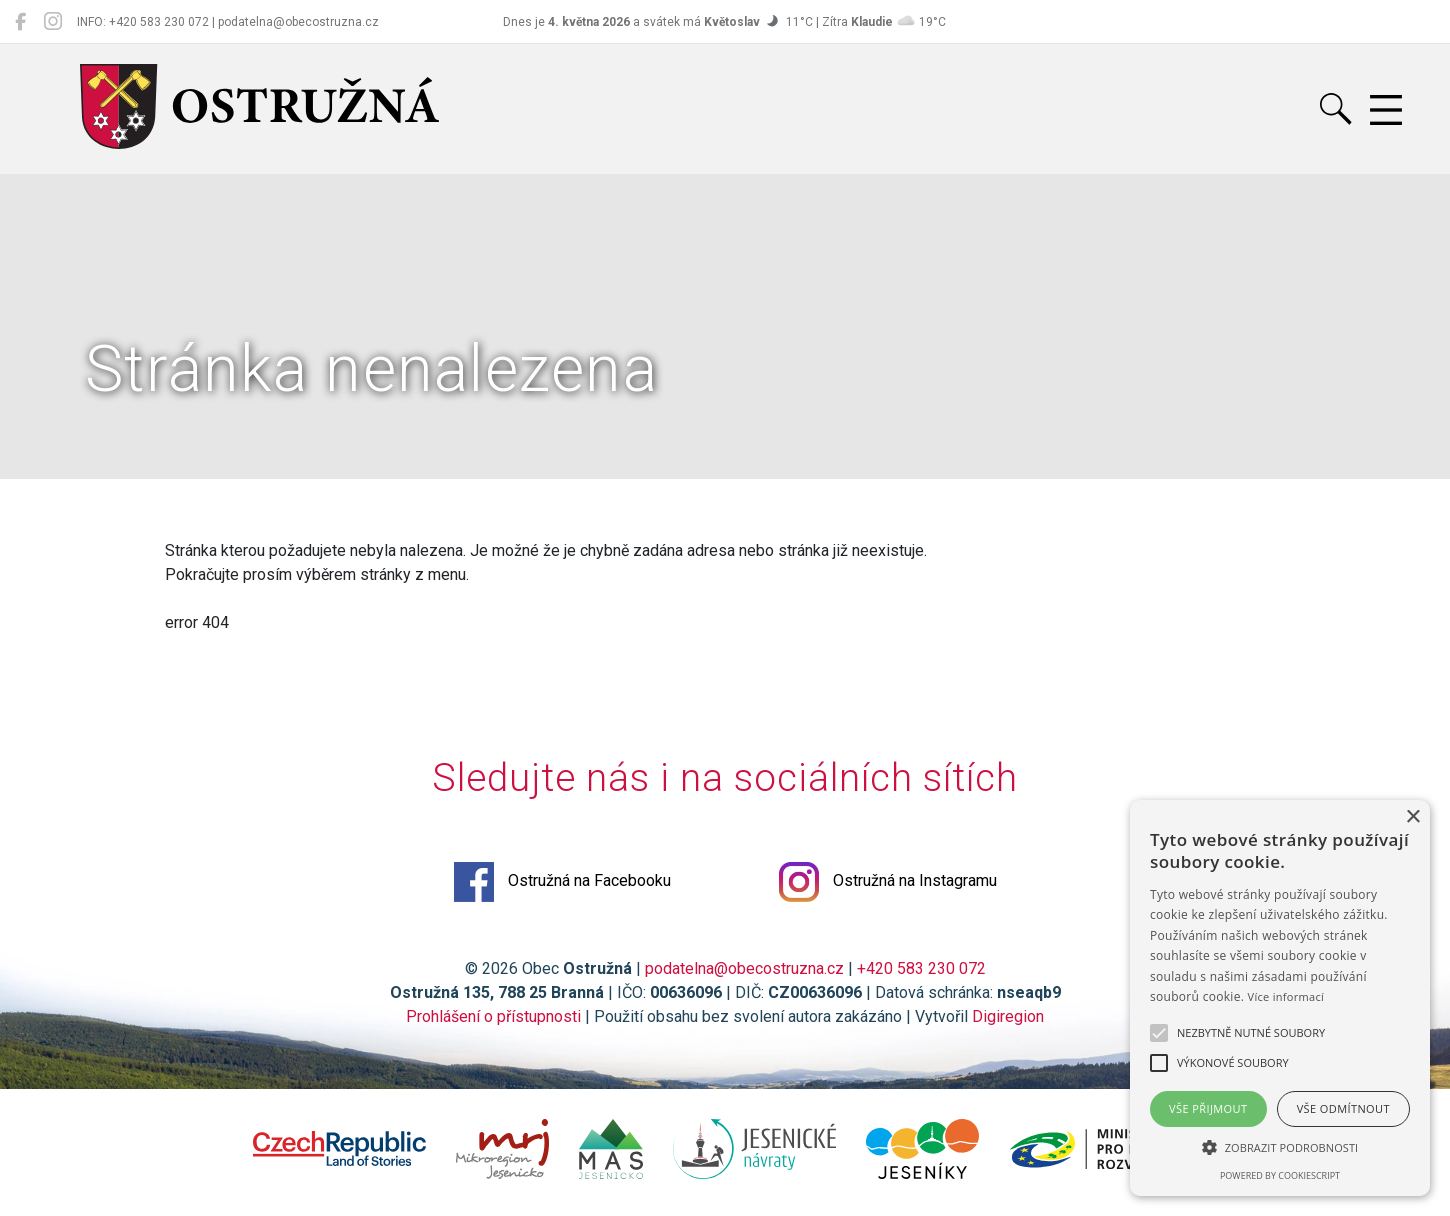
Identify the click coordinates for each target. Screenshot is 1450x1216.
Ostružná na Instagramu (888, 882)
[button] (1280, 1147)
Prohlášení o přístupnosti (493, 1016)
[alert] (1280, 998)
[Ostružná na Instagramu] (53, 22)
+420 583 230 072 (921, 968)
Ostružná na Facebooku (562, 882)
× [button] (1412, 817)
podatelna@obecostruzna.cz (744, 968)
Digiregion (1008, 1016)
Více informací (1286, 996)
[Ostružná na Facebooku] (20, 22)
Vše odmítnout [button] (1343, 1108)
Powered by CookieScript (1280, 1175)
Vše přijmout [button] (1208, 1108)
